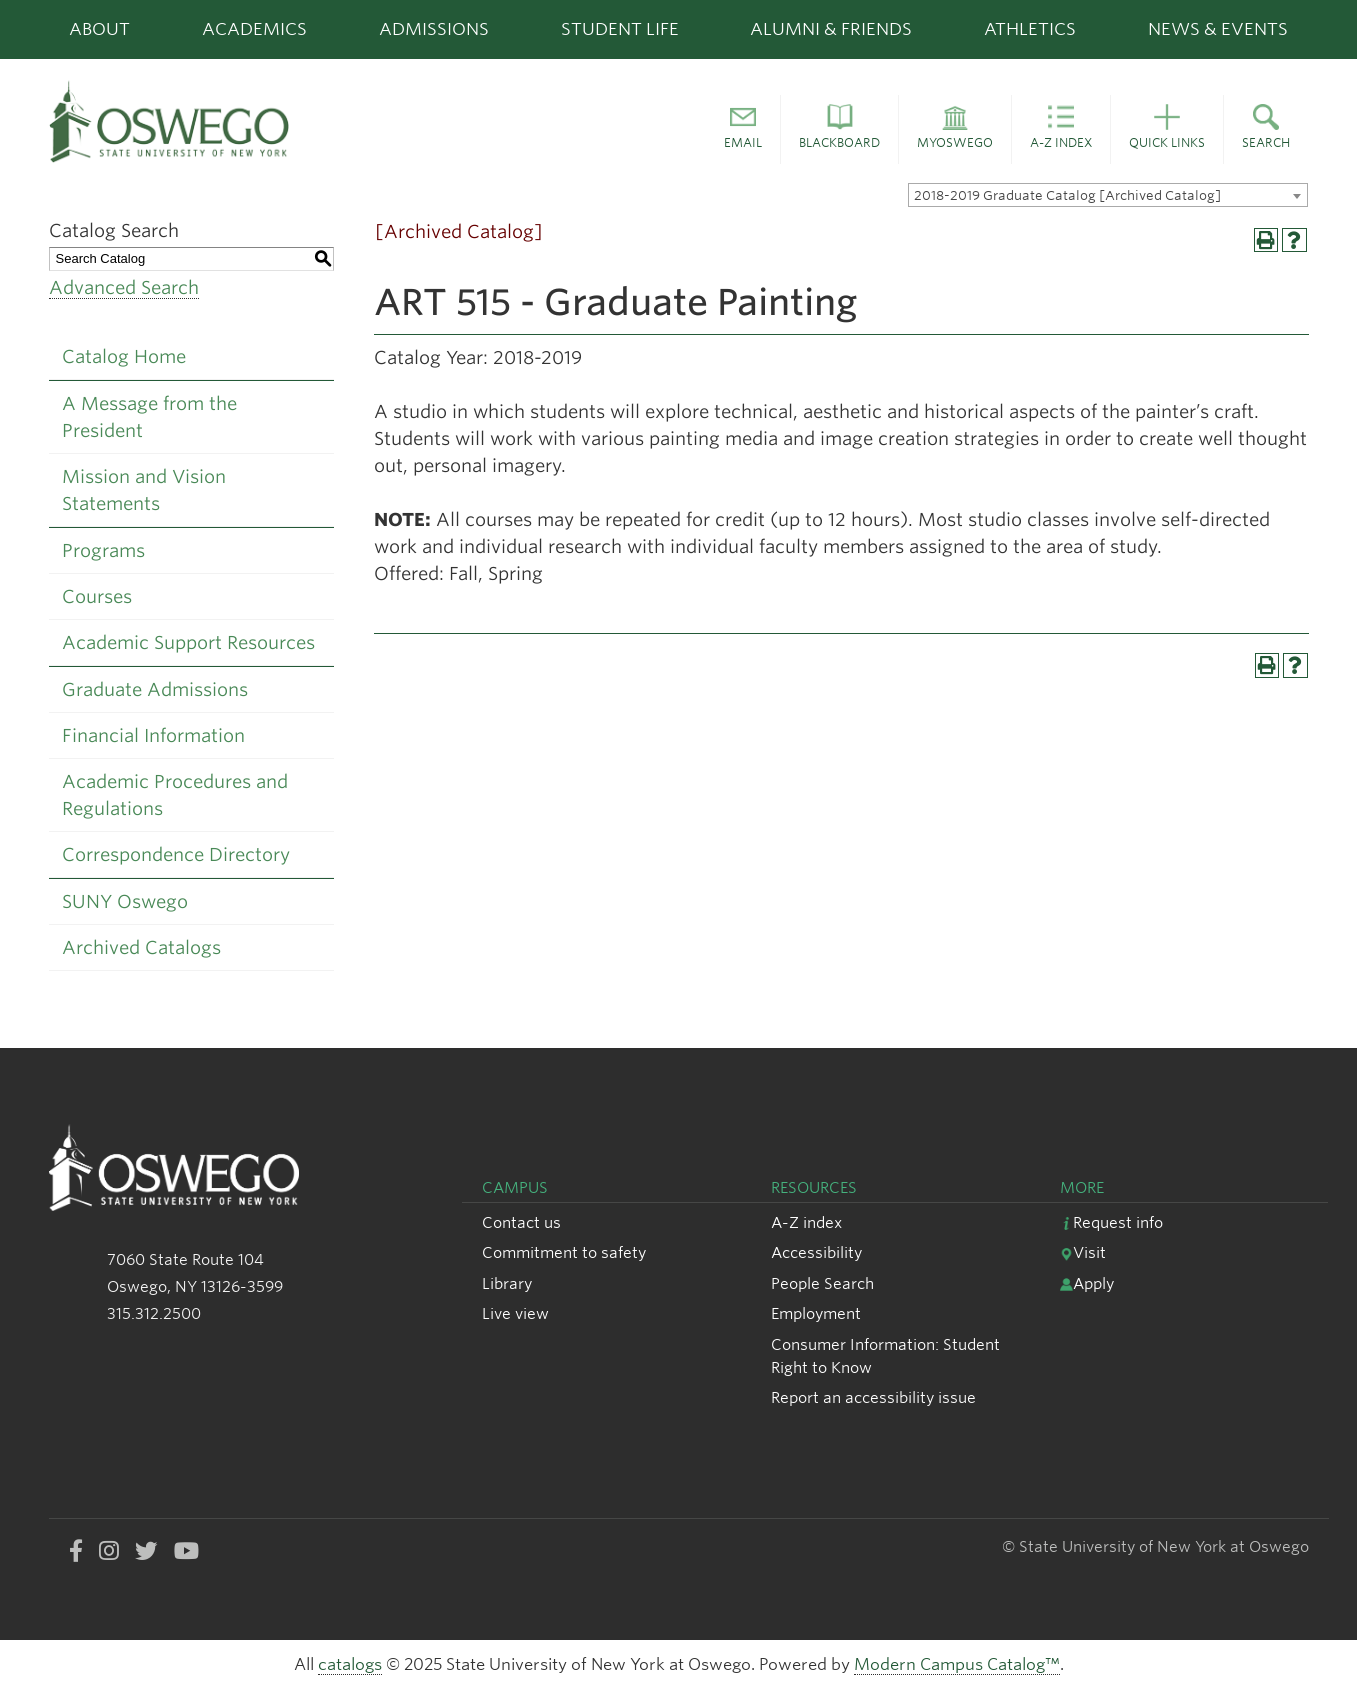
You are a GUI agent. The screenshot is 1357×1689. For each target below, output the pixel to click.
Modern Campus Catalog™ (957, 1664)
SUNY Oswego (125, 901)
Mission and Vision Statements (144, 490)
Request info (1111, 1222)
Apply (1087, 1283)
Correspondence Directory (176, 854)
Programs (103, 550)
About (99, 29)
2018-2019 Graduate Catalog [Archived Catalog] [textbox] (1067, 195)
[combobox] (1108, 195)
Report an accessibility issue (873, 1397)
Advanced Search (124, 287)
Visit (1083, 1252)
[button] (743, 130)
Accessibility (816, 1252)
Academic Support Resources (188, 642)
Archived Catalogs (141, 947)
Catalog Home (124, 356)
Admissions (434, 29)
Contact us (521, 1222)
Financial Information (153, 735)
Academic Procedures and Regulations (175, 795)
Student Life (620, 29)
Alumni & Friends (831, 29)
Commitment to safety (564, 1252)
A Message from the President (149, 417)
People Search (822, 1283)
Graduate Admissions (155, 689)
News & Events (1218, 29)
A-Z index (806, 1222)
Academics (254, 29)
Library (507, 1283)
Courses (97, 596)
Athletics (1030, 29)
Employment (816, 1313)
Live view (515, 1313)
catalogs (350, 1664)
